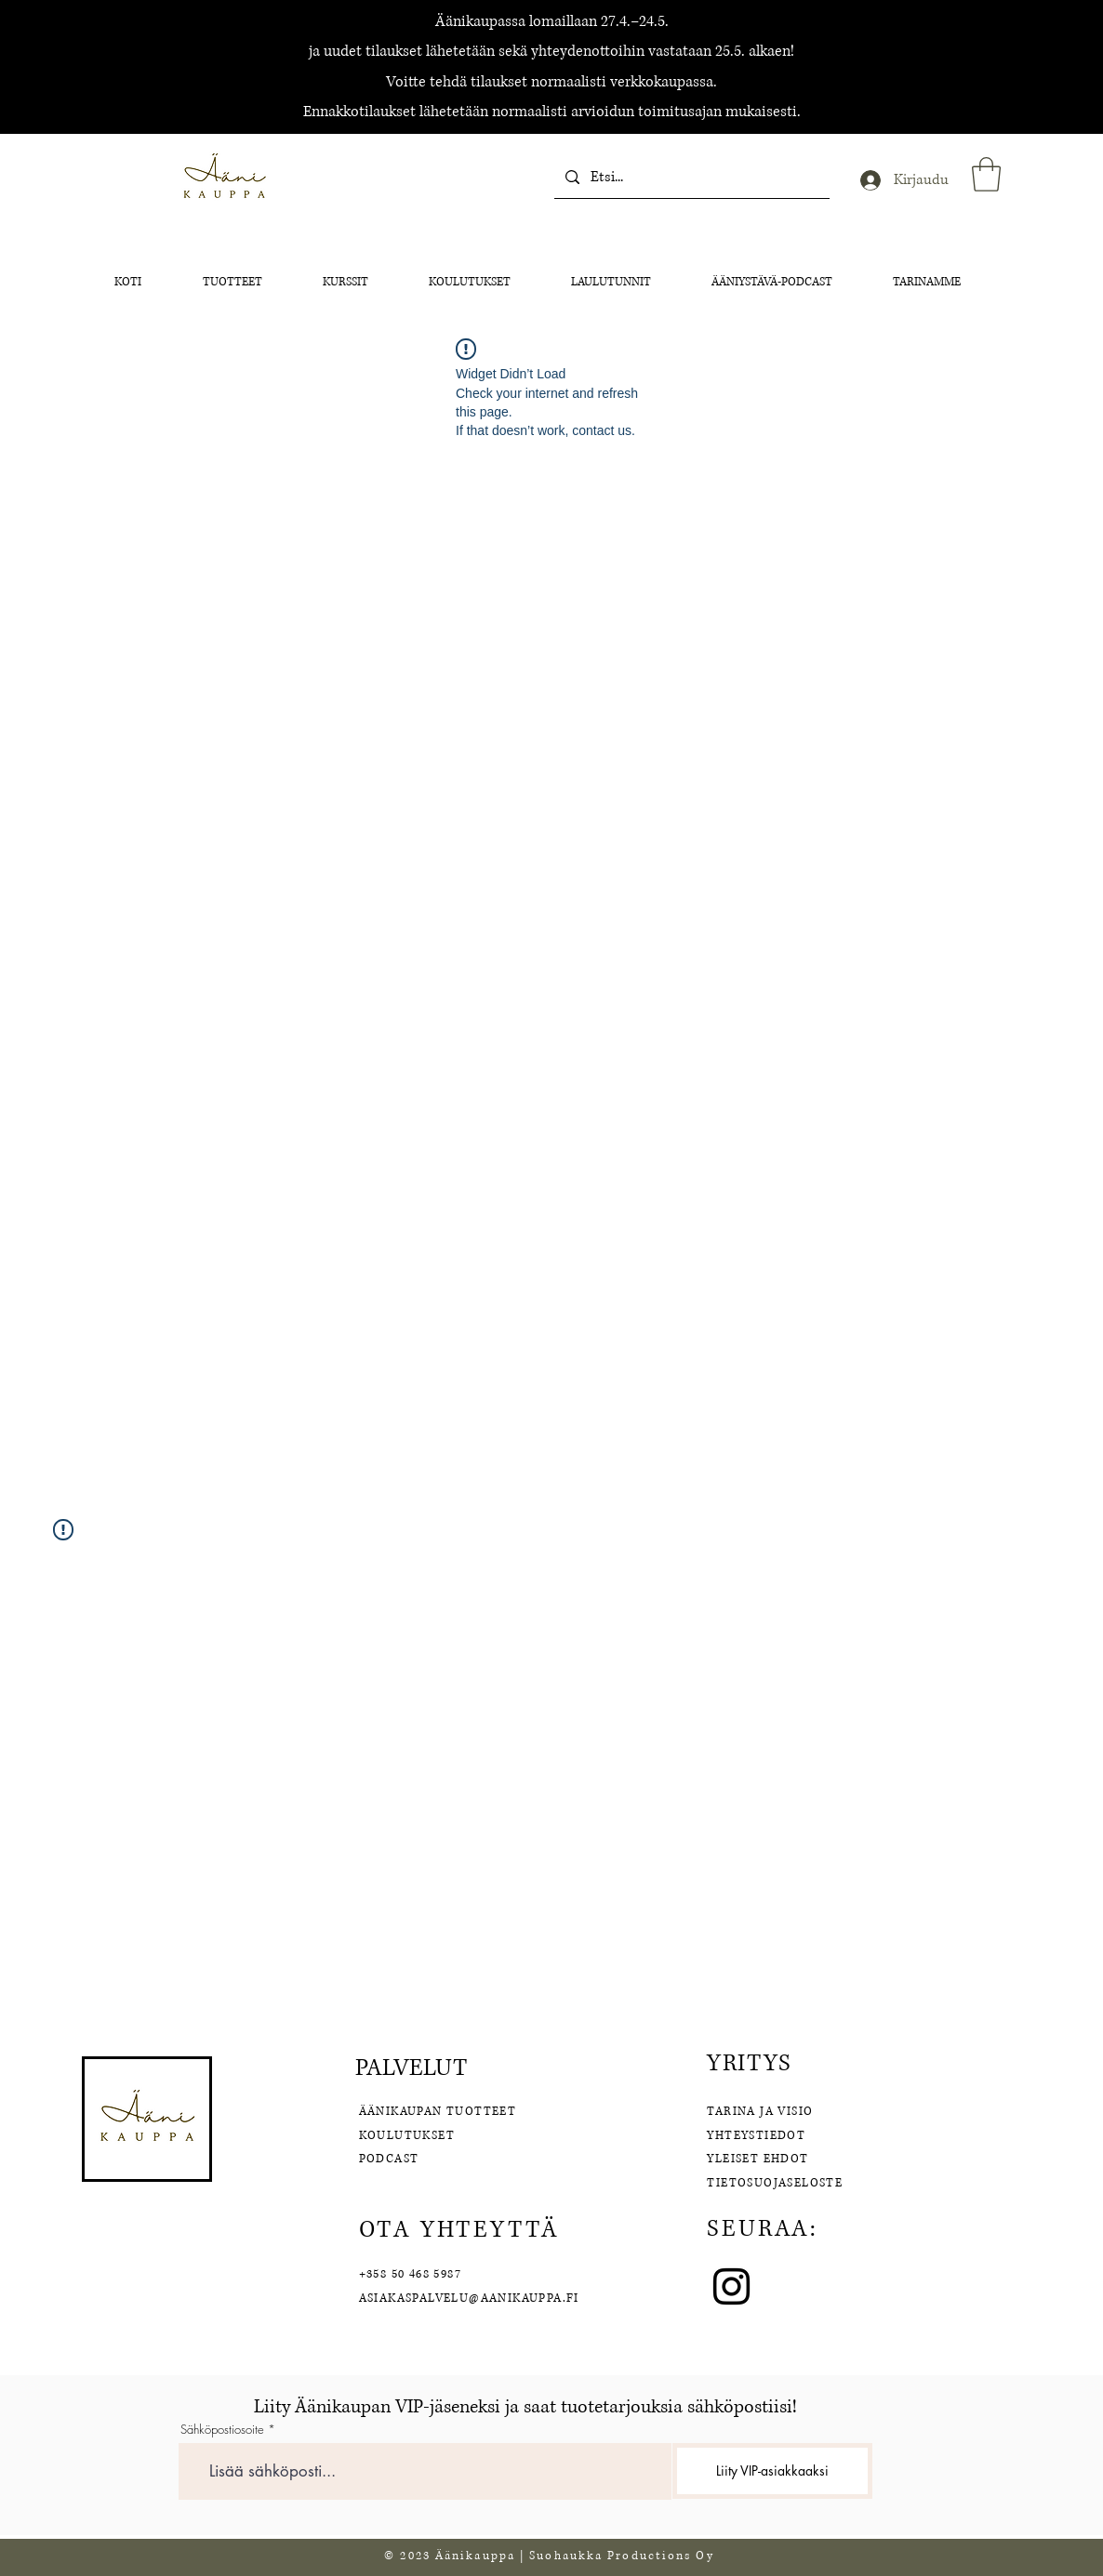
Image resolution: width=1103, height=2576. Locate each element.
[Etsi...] (691, 177)
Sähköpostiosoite (222, 2430)
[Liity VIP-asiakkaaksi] (772, 2471)
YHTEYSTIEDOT (756, 2136)
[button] (986, 174)
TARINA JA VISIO (760, 2112)
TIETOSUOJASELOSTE (775, 2183)
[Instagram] (731, 2286)
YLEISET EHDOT (760, 2159)
